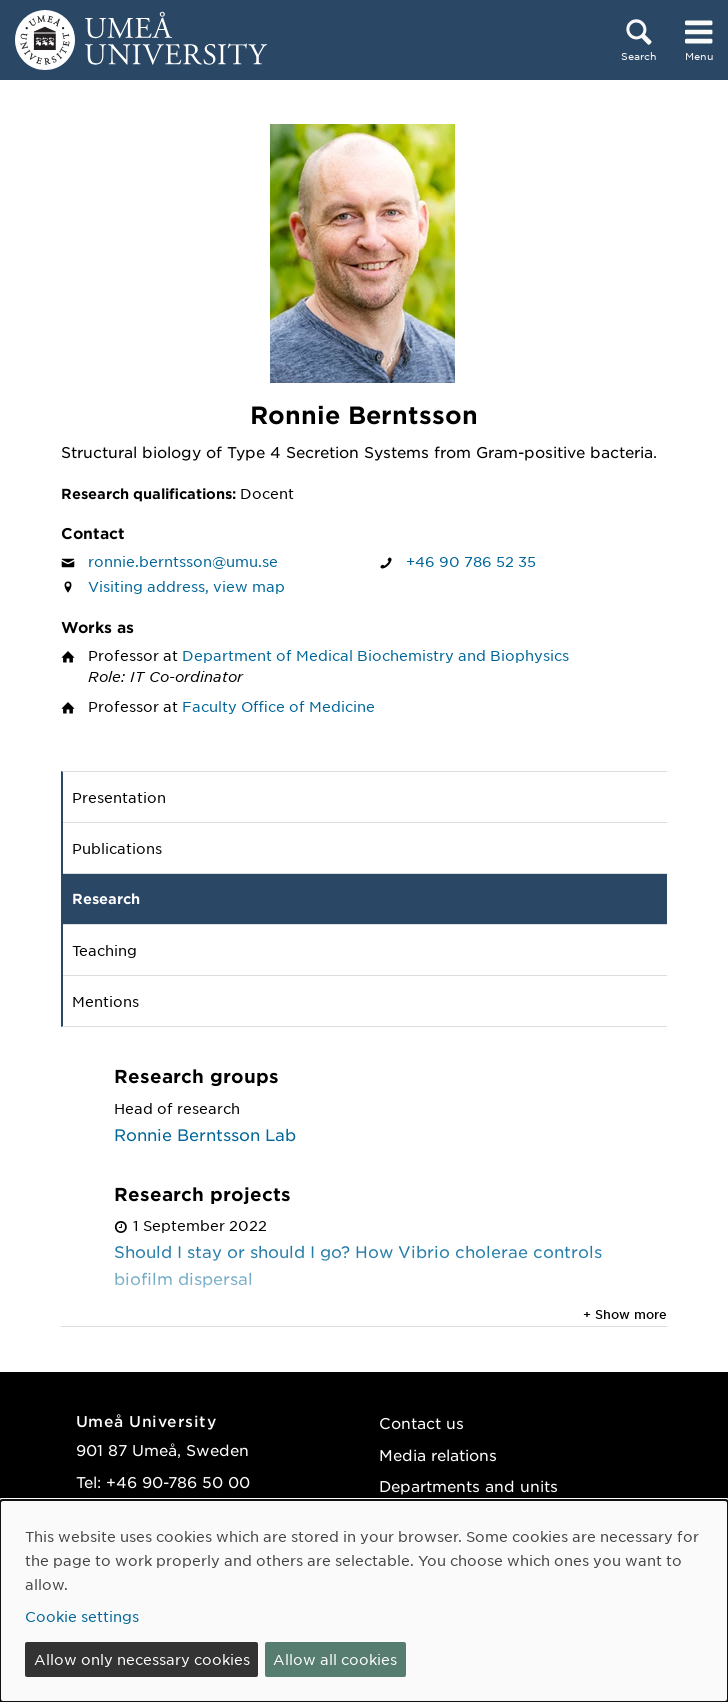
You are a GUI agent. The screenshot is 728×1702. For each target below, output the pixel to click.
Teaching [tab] (104, 950)
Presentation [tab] (119, 797)
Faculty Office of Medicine (278, 706)
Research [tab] (106, 898)
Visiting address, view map (186, 586)
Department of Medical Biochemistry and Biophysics (375, 655)
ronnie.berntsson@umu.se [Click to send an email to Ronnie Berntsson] (183, 561)
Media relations (438, 1454)
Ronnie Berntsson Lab (205, 1134)
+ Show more (625, 1314)
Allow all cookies (335, 1659)
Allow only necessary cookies (142, 1659)
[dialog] (364, 1601)
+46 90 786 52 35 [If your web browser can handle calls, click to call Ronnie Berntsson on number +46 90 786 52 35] (471, 561)
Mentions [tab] (105, 1001)
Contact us (421, 1422)
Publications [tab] (117, 848)
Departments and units (468, 1485)
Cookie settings (82, 1616)
